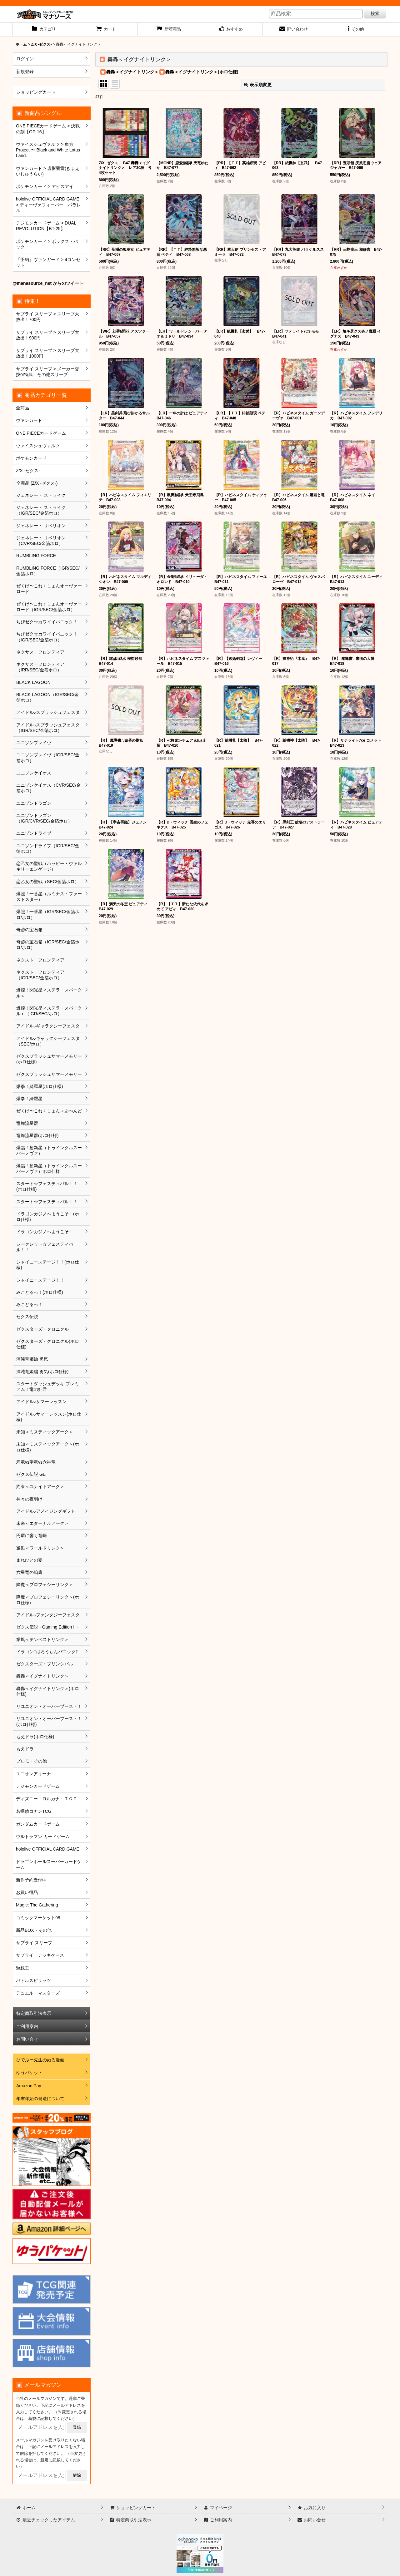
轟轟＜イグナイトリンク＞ (132, 71)
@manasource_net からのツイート (47, 283)
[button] (356, 30)
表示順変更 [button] (258, 84)
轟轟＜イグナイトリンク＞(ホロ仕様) (201, 71)
